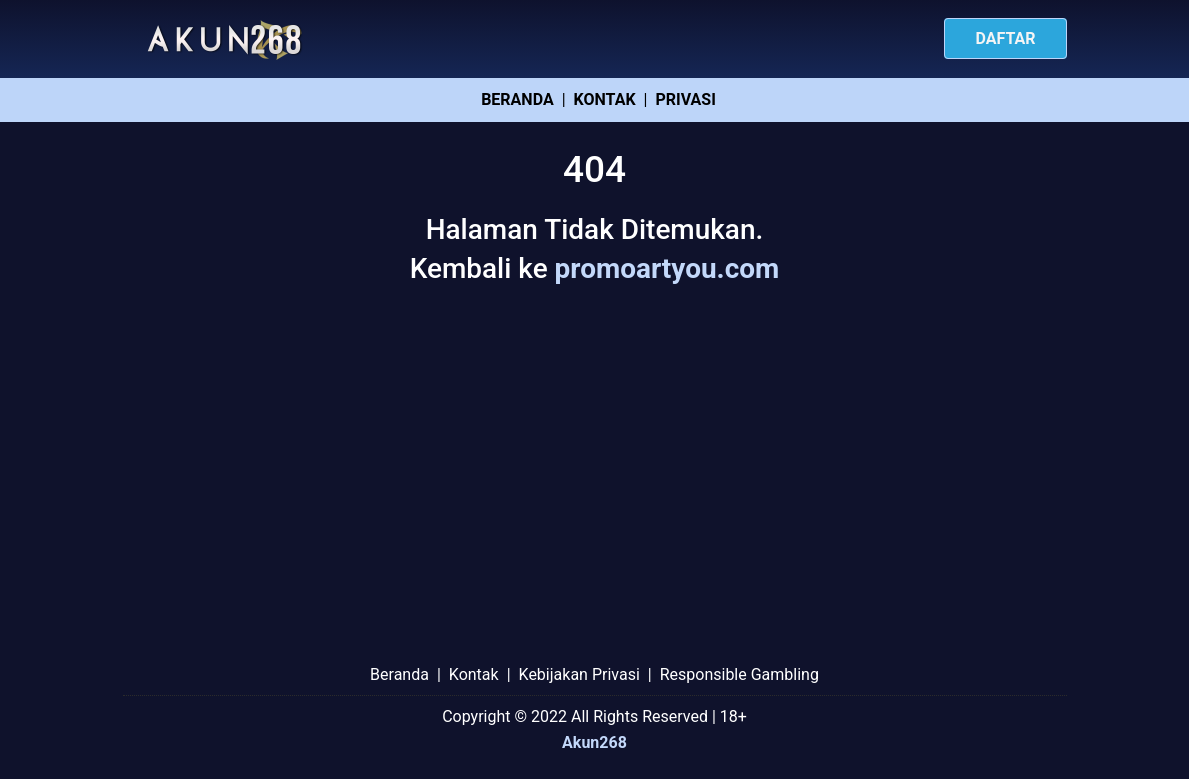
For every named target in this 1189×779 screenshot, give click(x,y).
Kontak (605, 99)
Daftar (1005, 38)
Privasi (685, 99)
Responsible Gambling (739, 674)
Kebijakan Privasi (579, 674)
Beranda (517, 99)
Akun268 (594, 742)
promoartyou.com (667, 268)
